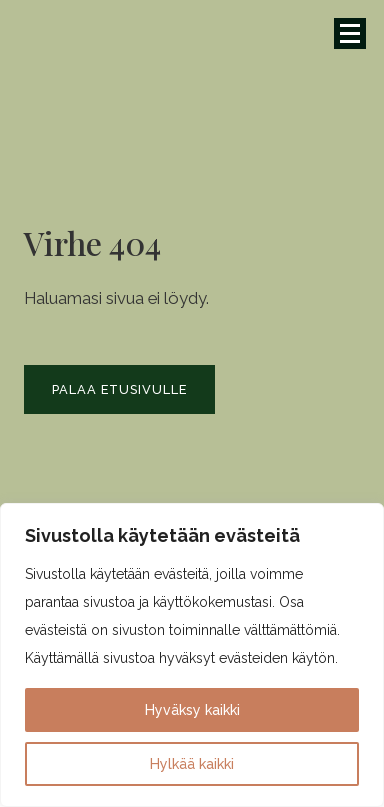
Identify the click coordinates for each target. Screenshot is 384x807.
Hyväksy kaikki (192, 710)
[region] (192, 655)
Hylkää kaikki (192, 764)
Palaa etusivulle (119, 389)
